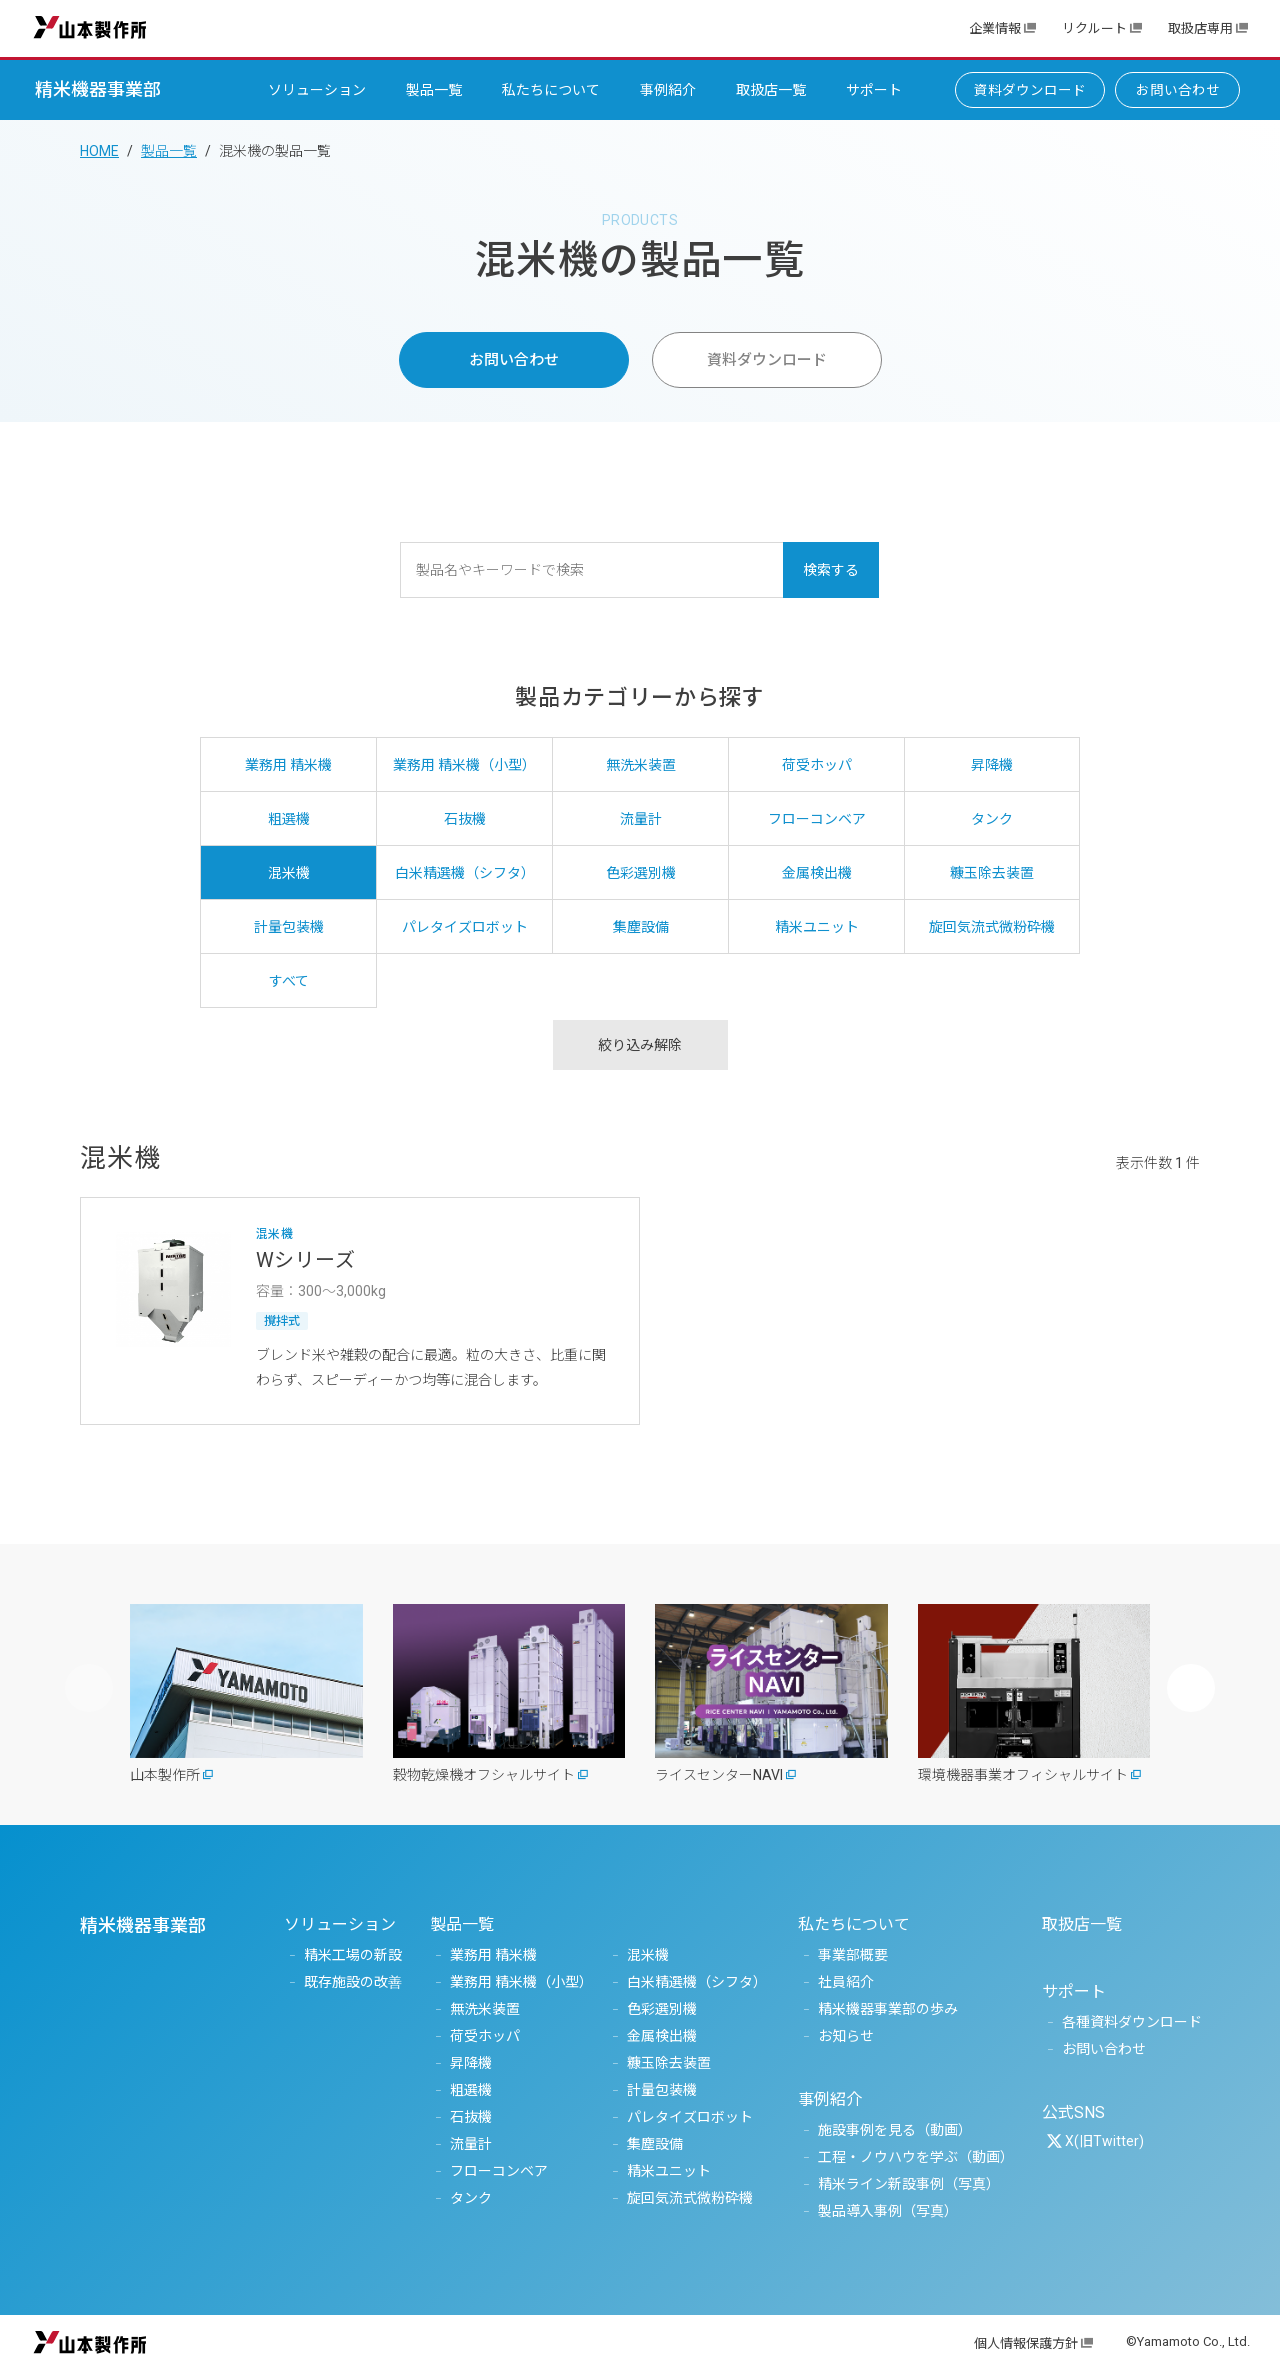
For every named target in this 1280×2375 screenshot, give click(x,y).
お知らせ (846, 2036)
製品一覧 (434, 90)
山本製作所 (90, 26)
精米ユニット (669, 2171)
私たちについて (551, 90)
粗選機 (471, 2090)
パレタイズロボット (690, 2117)
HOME (99, 151)
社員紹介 (846, 1982)
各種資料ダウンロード (1132, 2022)
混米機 (648, 1955)
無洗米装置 (485, 2009)
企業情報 (995, 28)
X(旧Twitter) (1104, 2141)
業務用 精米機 (493, 1955)
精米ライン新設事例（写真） (909, 2184)
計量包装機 (662, 2090)
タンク (471, 2198)
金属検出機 (662, 2036)
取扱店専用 (1200, 28)
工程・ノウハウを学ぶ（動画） (916, 2157)
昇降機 (471, 2063)
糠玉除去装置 (669, 2063)
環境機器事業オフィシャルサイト (1023, 1775)
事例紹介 (668, 90)
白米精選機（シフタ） (697, 1982)
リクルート (1094, 28)
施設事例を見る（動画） (895, 2130)
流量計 (471, 2144)
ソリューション (317, 90)
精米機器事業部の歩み (888, 2009)
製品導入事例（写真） (888, 2211)
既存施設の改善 (353, 1982)
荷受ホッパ (485, 2036)
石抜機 (471, 2117)
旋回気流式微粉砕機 (690, 2198)
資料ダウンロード (1030, 90)
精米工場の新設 (353, 1955)
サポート (874, 90)
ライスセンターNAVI (719, 1775)
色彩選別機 (662, 2009)
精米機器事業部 (98, 89)
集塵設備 (655, 2144)
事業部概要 (853, 1955)
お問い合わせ (1178, 90)
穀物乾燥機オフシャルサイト (484, 1775)
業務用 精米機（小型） (521, 1982)
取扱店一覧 (771, 90)
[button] (1191, 1688)
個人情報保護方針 (1026, 2343)
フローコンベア (499, 2171)
